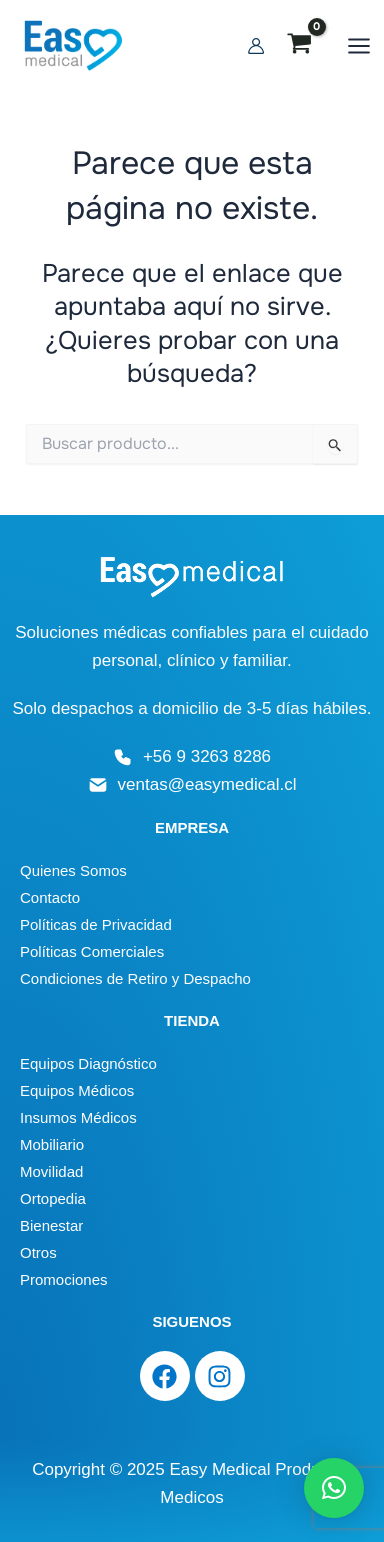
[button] (334, 1488)
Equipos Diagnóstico (88, 1063)
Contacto (50, 897)
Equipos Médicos (77, 1090)
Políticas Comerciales (92, 951)
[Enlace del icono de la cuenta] (256, 46)
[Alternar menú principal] (359, 46)
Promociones (64, 1279)
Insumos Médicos (78, 1117)
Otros (38, 1252)
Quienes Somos (73, 870)
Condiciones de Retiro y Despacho (135, 978)
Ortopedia (53, 1198)
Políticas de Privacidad (96, 924)
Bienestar (51, 1225)
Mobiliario (52, 1144)
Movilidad (51, 1171)
